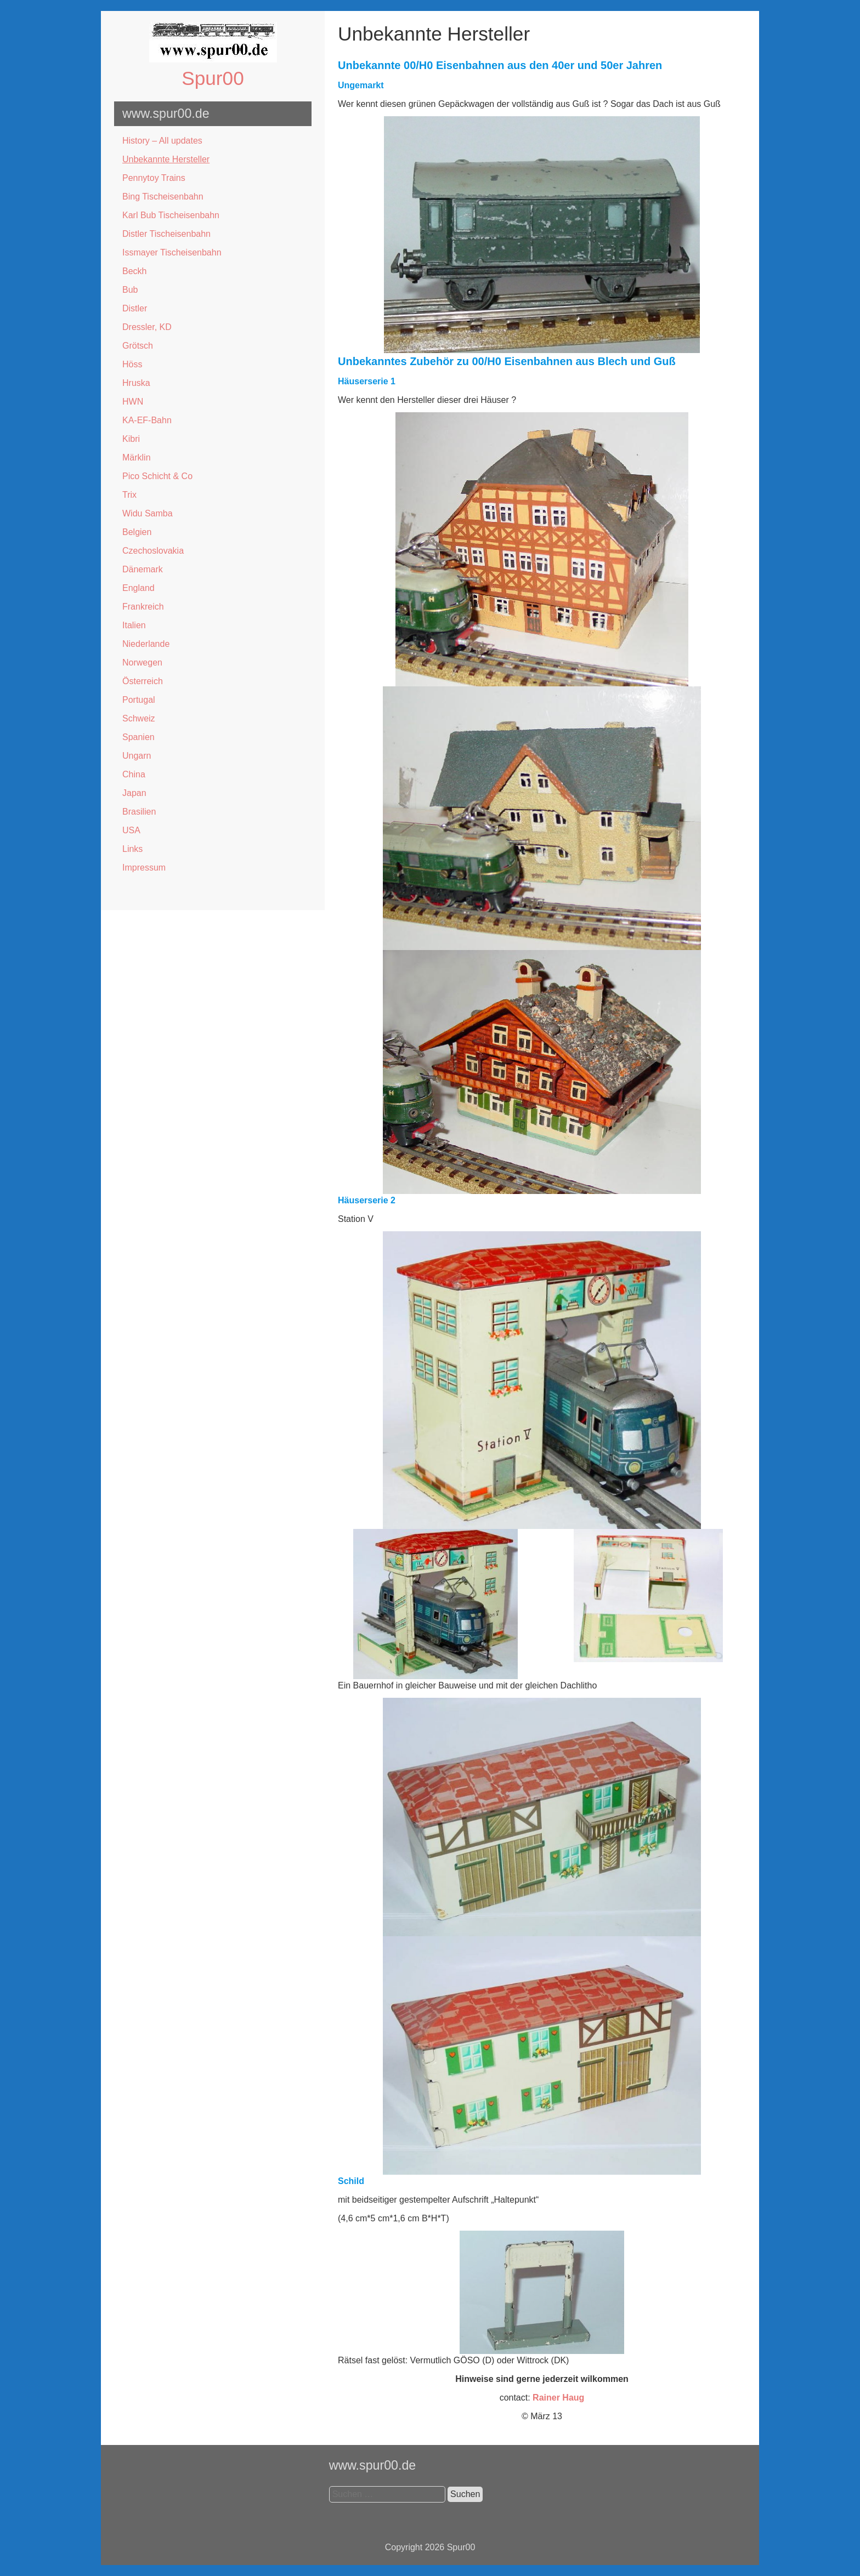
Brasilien (139, 811)
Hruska (136, 383)
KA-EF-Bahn (147, 420)
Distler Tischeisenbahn (166, 233)
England (138, 588)
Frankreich (143, 606)
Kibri (131, 438)
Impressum (144, 867)
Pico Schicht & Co (157, 476)
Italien (134, 625)
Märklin (136, 457)
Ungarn (136, 755)
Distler (134, 308)
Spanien (138, 737)
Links (132, 849)
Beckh (134, 271)
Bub (130, 289)
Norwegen (142, 662)
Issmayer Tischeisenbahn (172, 252)
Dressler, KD (147, 327)
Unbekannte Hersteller (166, 159)
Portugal (138, 699)
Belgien (136, 532)
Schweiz (138, 718)
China (133, 774)
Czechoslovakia (153, 550)
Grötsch (137, 345)
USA (131, 830)
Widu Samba (147, 513)
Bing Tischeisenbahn (162, 196)
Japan (134, 793)
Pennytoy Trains (153, 178)
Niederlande (145, 644)
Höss (132, 364)
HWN (132, 401)
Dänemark (142, 569)
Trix (129, 494)
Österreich (142, 681)
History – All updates (162, 140)
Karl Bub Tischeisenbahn (170, 215)
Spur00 (213, 78)
